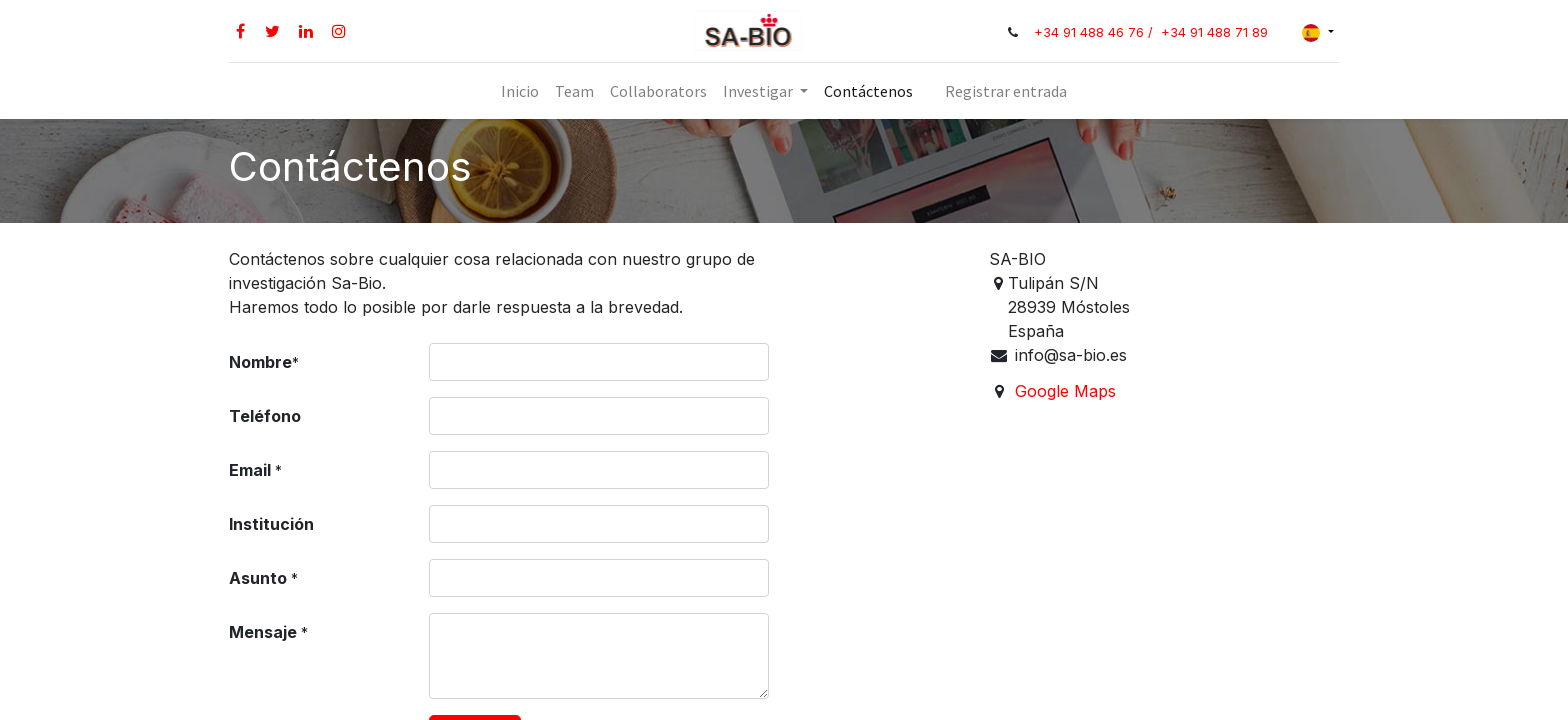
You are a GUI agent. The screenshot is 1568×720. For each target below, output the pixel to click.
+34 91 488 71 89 (1214, 32)
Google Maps (1065, 391)
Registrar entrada (1006, 91)
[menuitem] (520, 91)
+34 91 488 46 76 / (1095, 32)
